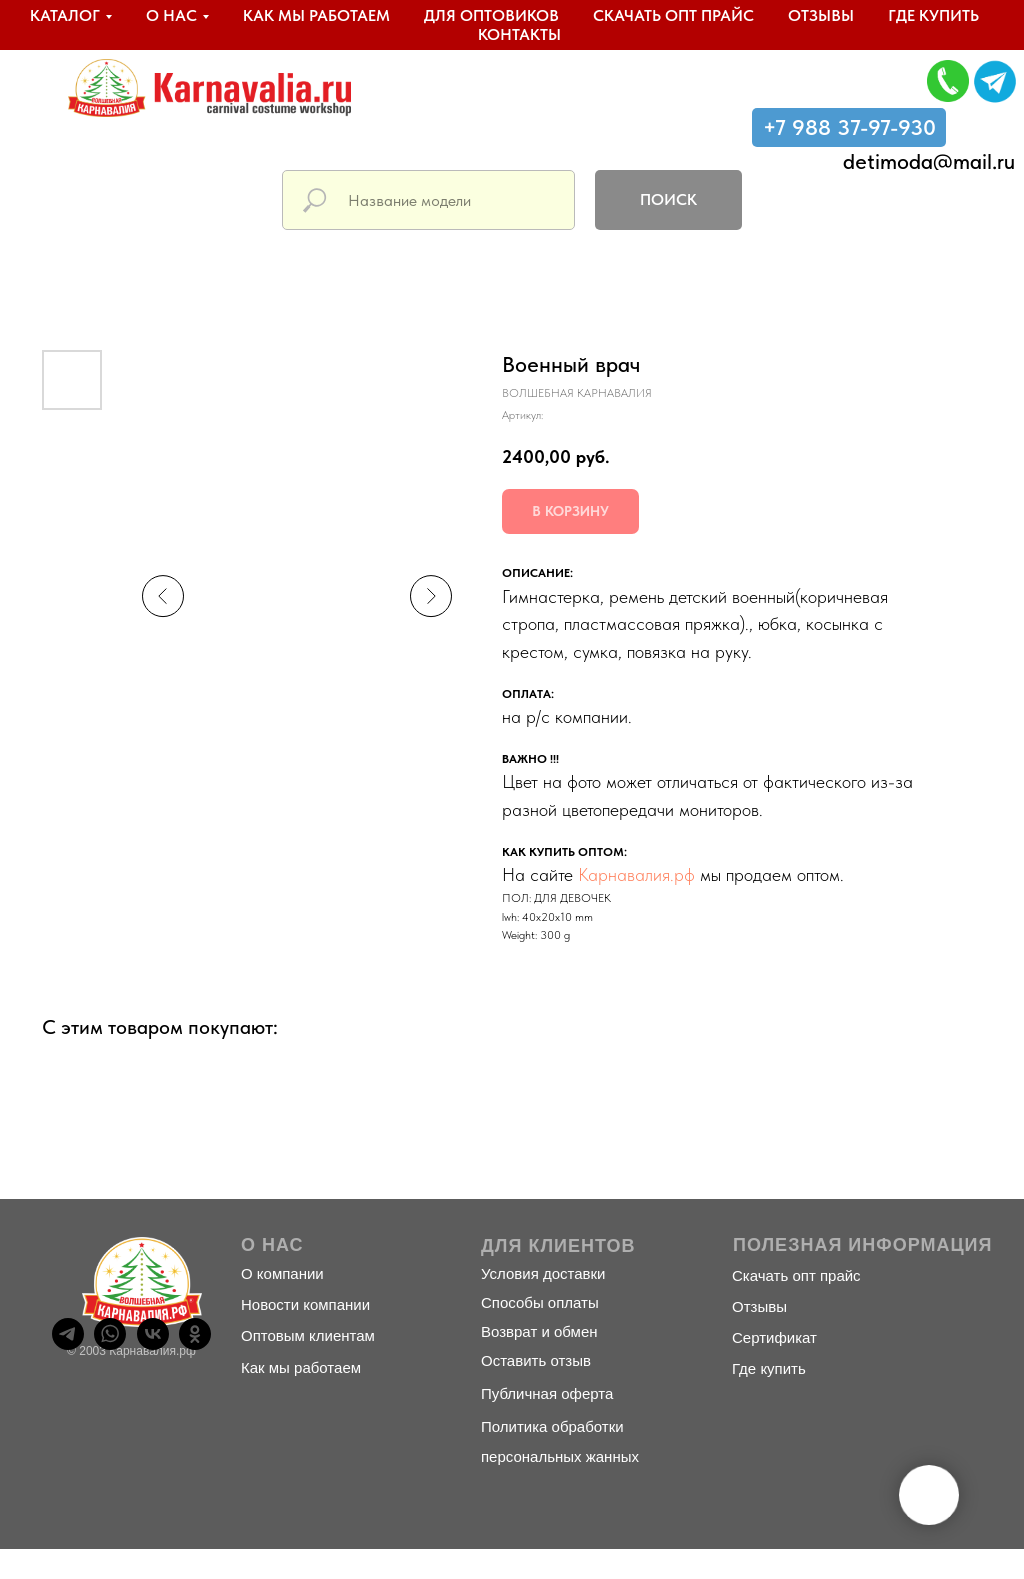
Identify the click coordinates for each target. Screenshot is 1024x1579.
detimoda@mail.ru (929, 161)
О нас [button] (171, 15)
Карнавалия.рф (636, 874)
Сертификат (774, 1337)
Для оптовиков (491, 15)
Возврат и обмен (539, 1331)
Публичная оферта (547, 1393)
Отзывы (821, 15)
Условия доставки (543, 1273)
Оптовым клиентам (308, 1335)
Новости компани (301, 1304)
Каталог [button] (65, 15)
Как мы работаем (316, 15)
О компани (278, 1273)
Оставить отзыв (536, 1360)
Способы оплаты (540, 1302)
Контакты (519, 34)
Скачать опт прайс (673, 15)
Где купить (933, 15)
